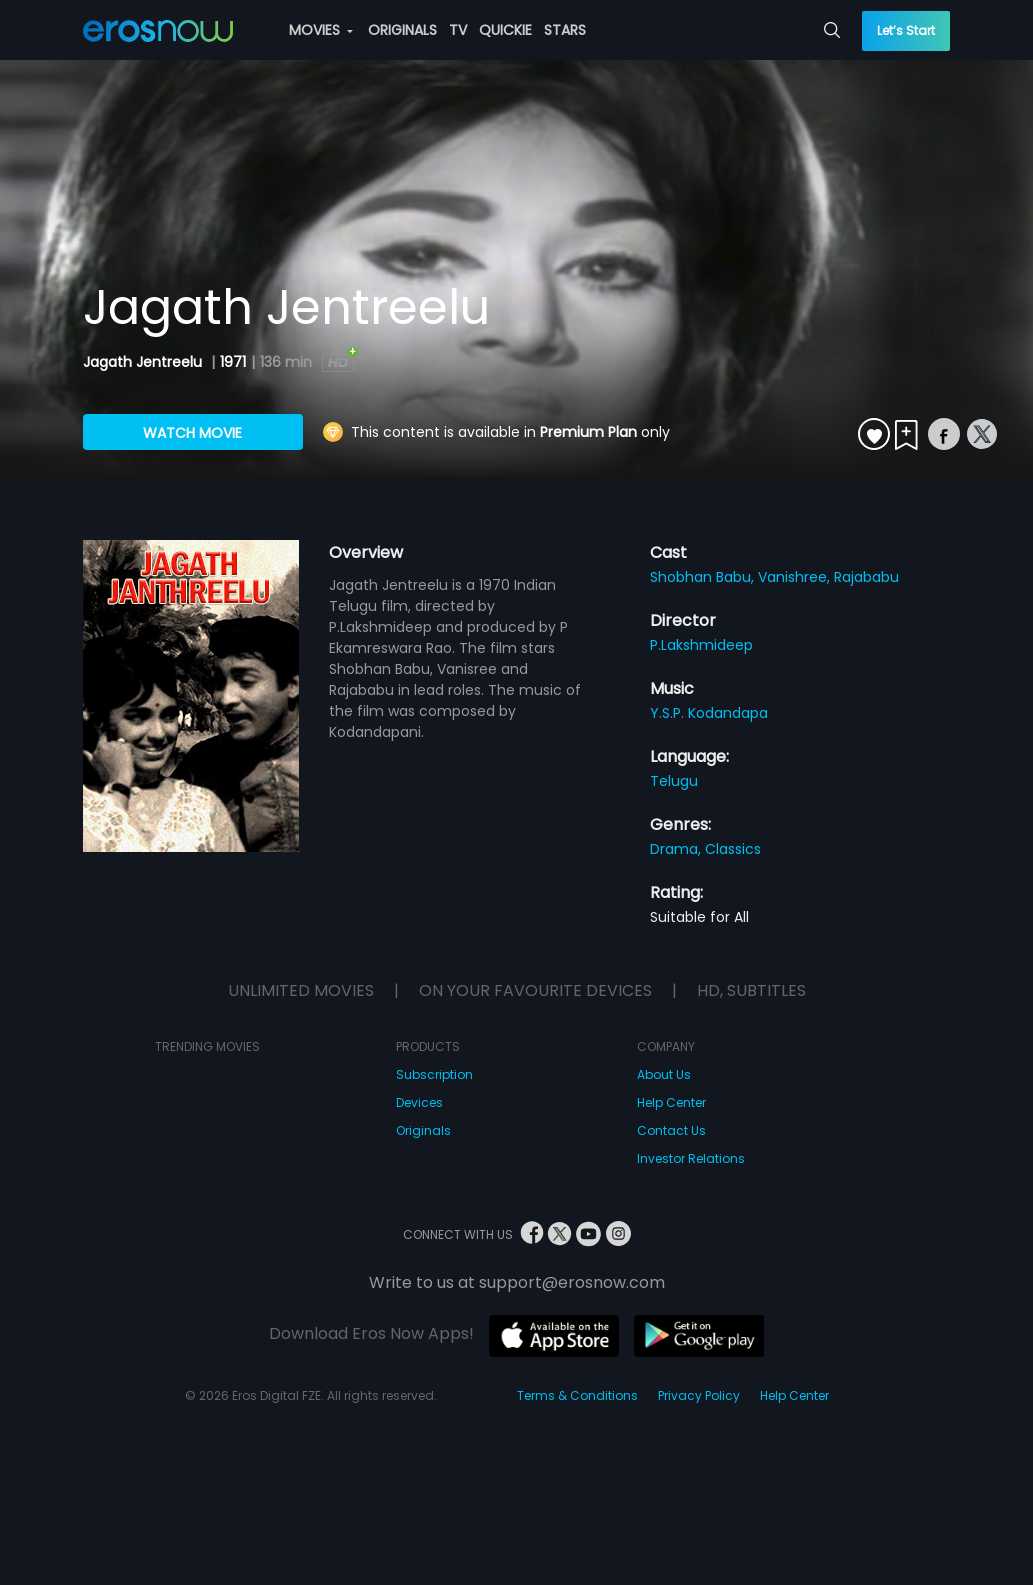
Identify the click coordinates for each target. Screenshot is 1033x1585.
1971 (233, 362)
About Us (664, 1074)
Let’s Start (906, 30)
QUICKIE (505, 30)
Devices (419, 1102)
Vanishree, (796, 577)
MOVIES (321, 30)
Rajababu (866, 577)
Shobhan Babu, (704, 577)
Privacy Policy (699, 1395)
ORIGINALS (402, 30)
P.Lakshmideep (701, 645)
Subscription (434, 1074)
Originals (423, 1130)
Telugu (674, 781)
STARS (565, 30)
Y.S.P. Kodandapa (709, 713)
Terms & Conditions (577, 1395)
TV (458, 30)
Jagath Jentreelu (144, 362)
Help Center (671, 1102)
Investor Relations (691, 1158)
